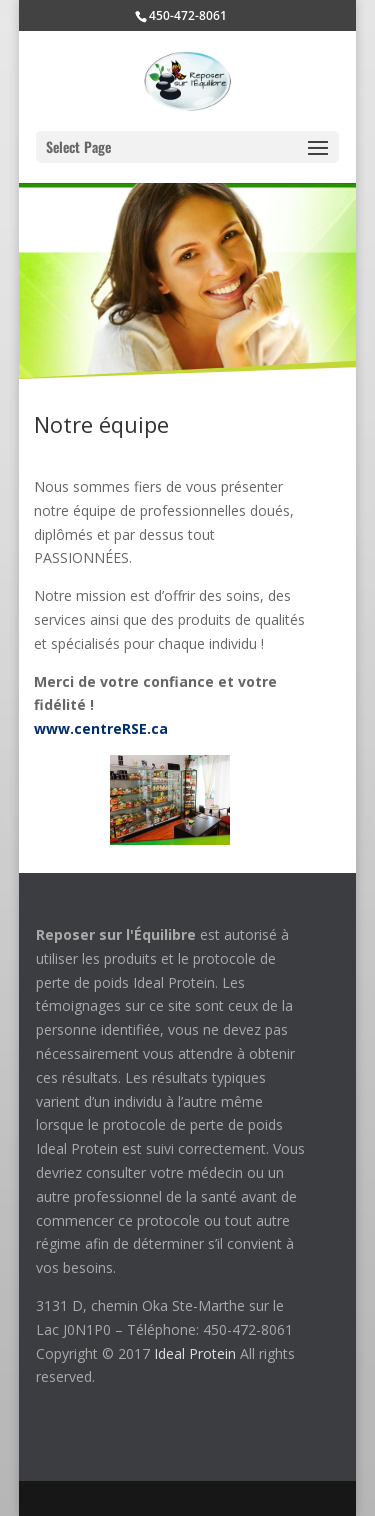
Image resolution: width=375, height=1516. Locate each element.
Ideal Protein (195, 1353)
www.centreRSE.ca (101, 728)
